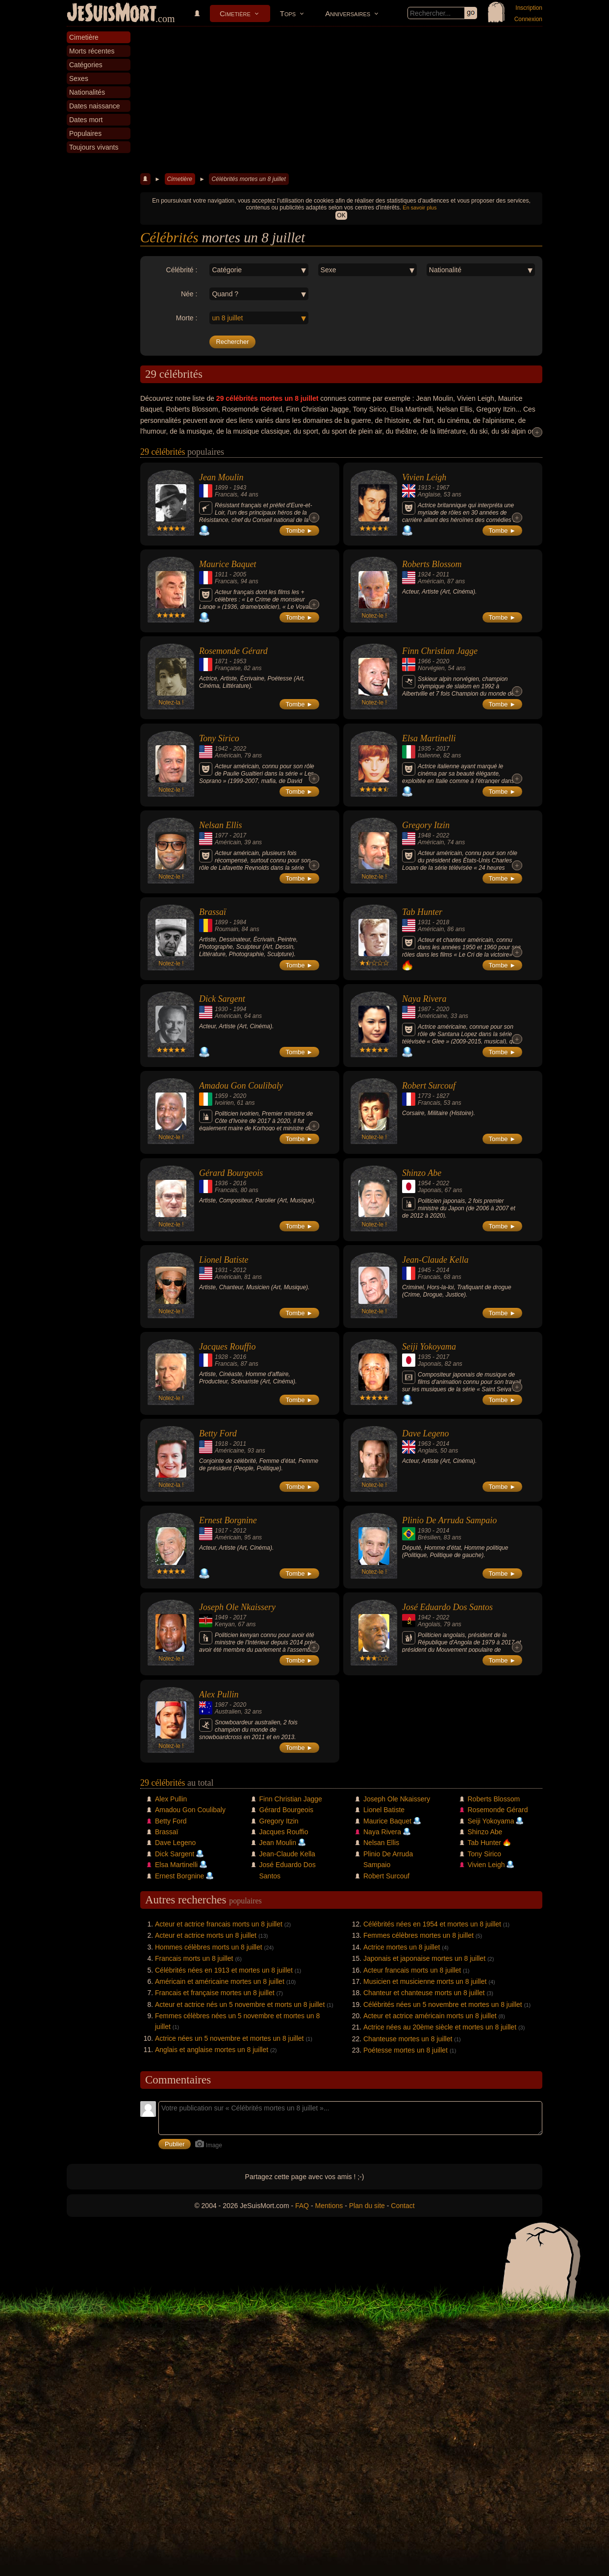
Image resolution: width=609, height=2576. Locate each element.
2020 (442, 661)
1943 (239, 487)
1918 (221, 1443)
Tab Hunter (422, 912)
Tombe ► (299, 530)
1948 (424, 835)
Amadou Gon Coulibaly (241, 1086)
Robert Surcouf (429, 1086)
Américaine (432, 1016)
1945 (424, 1270)
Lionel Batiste (224, 1260)
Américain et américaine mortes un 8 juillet (219, 1981)
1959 (221, 1096)
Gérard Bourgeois (231, 1173)
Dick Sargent (222, 999)
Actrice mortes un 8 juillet (401, 1947)
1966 (424, 661)
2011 (442, 574)
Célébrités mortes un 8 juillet (248, 179)
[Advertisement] (341, 100)
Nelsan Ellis (220, 825)
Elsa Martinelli (429, 738)
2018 (442, 922)
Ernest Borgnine (228, 1520)
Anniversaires (347, 13)
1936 (221, 1183)
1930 (221, 1009)
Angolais (429, 1624)
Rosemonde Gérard (233, 651)
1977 (221, 835)
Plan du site (367, 2206)
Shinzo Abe (421, 1173)
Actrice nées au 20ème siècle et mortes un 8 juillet (439, 2027)
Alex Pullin (218, 1694)
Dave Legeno (425, 1433)
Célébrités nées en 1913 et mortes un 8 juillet (224, 1970)
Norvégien (431, 668)
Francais (226, 494)
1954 (424, 1183)
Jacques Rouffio (227, 1347)
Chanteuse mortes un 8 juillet (407, 2039)
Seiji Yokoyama (429, 1347)
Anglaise (429, 494)
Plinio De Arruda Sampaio (449, 1520)
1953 (239, 661)
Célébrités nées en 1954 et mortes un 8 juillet (432, 1924)
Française (228, 668)
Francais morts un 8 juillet (194, 1958)
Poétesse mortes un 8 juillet (405, 2050)
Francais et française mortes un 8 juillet (215, 1993)
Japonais (429, 1190)
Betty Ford (218, 1433)
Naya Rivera (424, 999)
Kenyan (225, 1624)
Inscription (528, 7)
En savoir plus (419, 207)
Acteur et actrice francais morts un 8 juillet (218, 1924)
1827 (442, 1096)
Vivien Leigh (424, 477)
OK (341, 215)
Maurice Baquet (227, 564)
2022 (239, 748)
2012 (239, 1270)
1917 (221, 1530)
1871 (221, 661)
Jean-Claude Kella (435, 1260)
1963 (424, 1443)
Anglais (427, 1450)
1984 (239, 922)
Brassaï (212, 912)
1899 (221, 487)
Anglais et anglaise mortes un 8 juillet (211, 2050)
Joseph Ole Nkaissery (237, 1607)
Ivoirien (224, 1102)
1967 (442, 487)
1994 (239, 1009)
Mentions (329, 2206)
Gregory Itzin (426, 825)
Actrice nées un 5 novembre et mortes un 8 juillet (229, 2038)
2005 (239, 574)
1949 (221, 1617)
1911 (221, 574)
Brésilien (429, 1537)
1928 (221, 1356)
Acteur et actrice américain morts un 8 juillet (430, 2016)
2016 (239, 1183)
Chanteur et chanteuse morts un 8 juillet (423, 1993)
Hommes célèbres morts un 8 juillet (208, 1947)
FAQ (302, 2206)
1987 (424, 1009)
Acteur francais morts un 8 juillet (412, 1970)
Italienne (429, 755)
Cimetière (235, 13)
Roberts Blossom (432, 564)
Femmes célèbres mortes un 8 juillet (418, 1935)
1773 (424, 1096)
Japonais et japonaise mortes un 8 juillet (424, 1958)
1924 (424, 574)
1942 (221, 748)
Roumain (226, 929)
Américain (431, 581)
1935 (424, 748)
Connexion (528, 19)
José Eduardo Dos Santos (447, 1607)
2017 (442, 748)
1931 (424, 922)
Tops (288, 13)
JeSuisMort (112, 13)
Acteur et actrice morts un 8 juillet (205, 1935)
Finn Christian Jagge (440, 651)
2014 (442, 1270)
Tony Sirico (219, 738)
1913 (424, 487)
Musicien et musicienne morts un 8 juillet (424, 1981)
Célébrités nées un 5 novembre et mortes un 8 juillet (442, 2004)
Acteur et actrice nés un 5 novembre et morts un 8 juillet (240, 2004)
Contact (402, 2206)
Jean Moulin (221, 477)
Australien (228, 1711)
